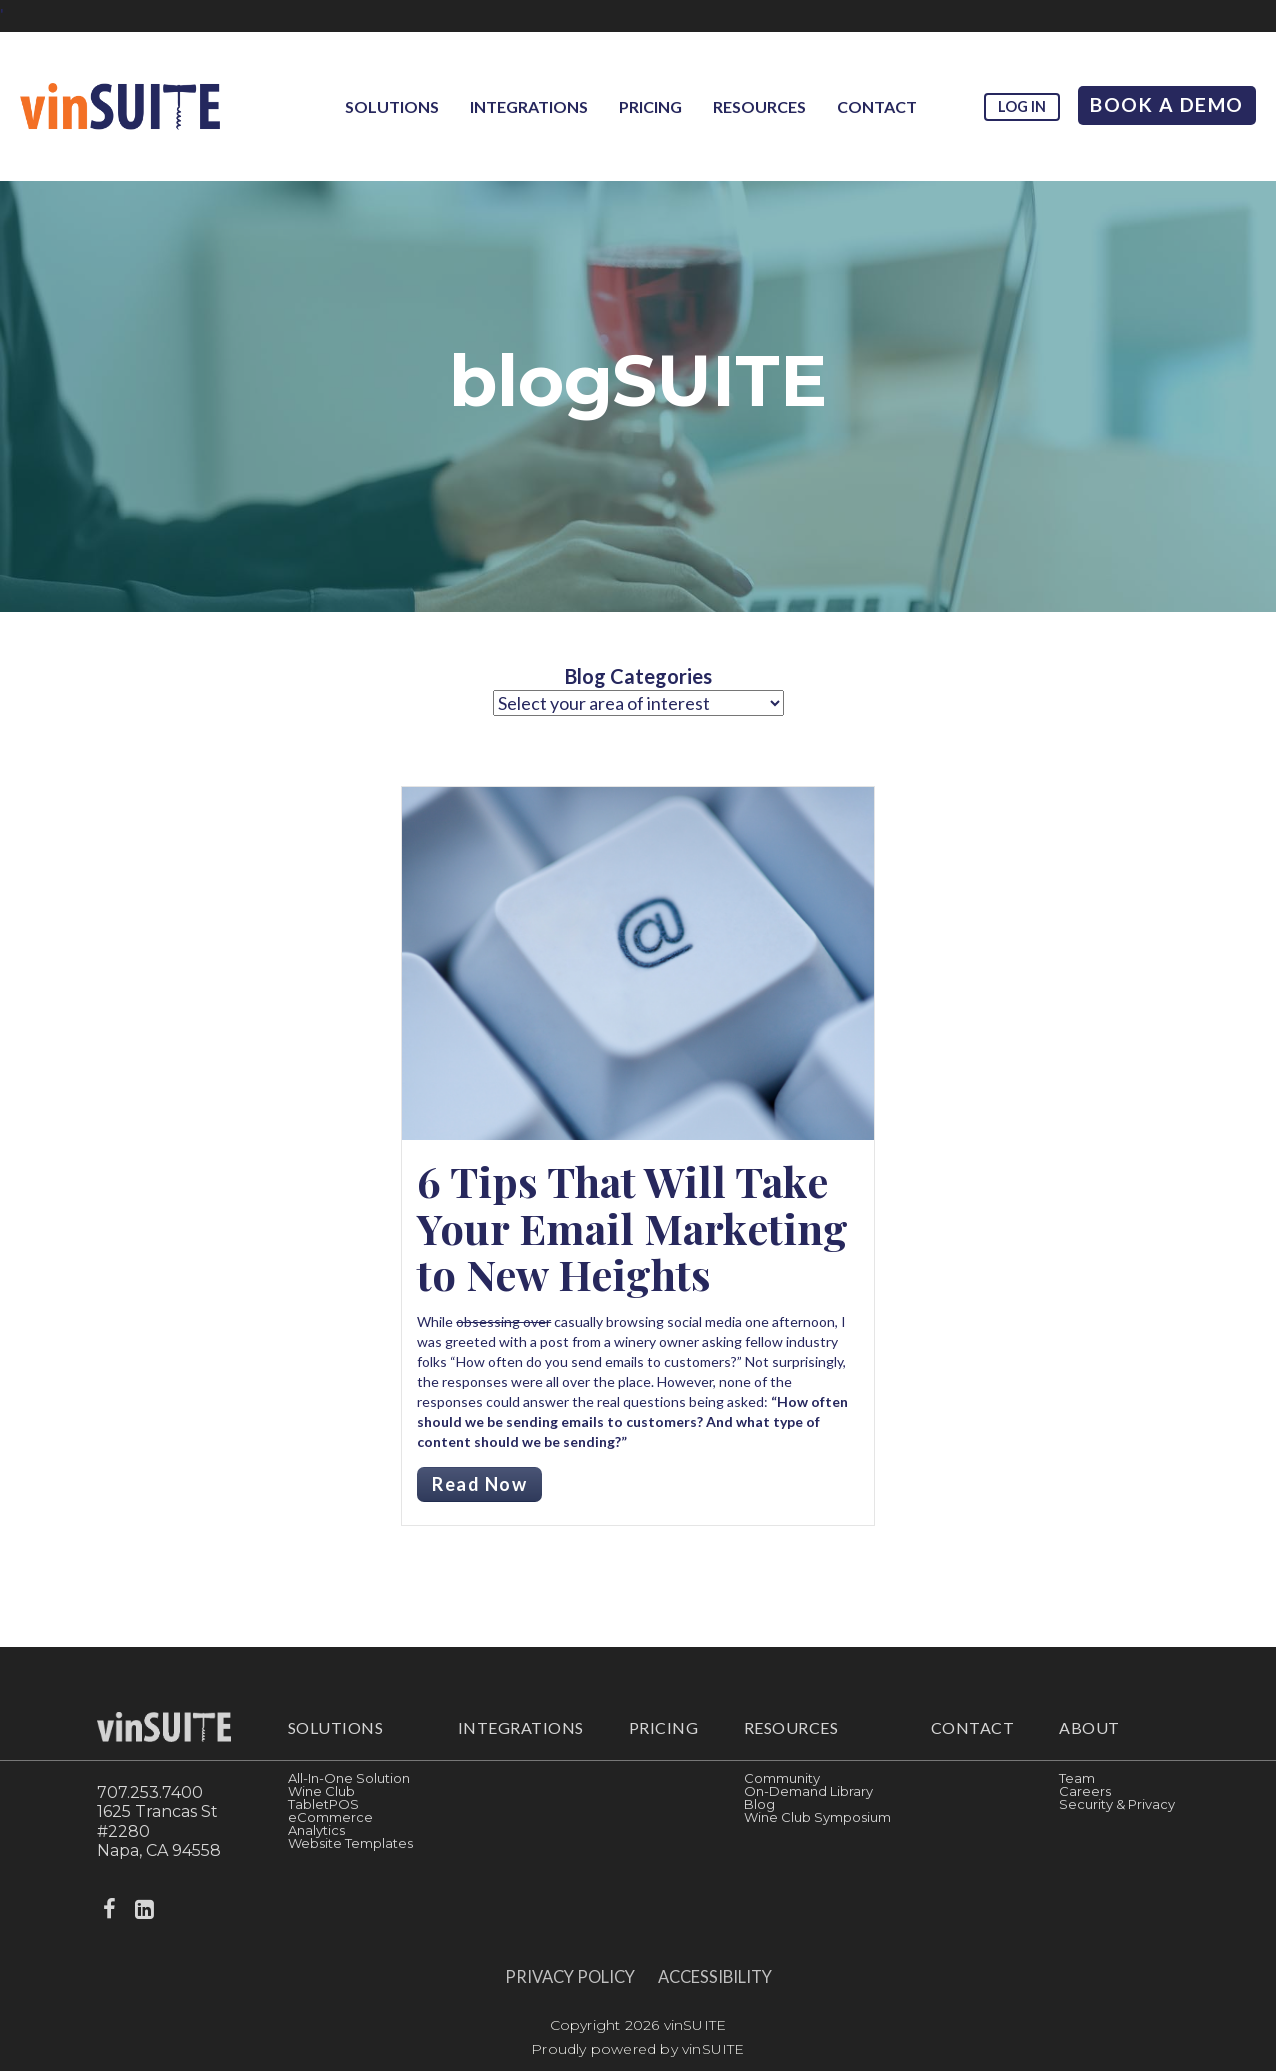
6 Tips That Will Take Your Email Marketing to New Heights (632, 1227)
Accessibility (715, 1977)
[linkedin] (146, 1909)
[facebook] (112, 1909)
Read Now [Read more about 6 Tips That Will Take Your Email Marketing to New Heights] (479, 1484)
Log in (1022, 106)
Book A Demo (1167, 104)
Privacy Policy (570, 1977)
